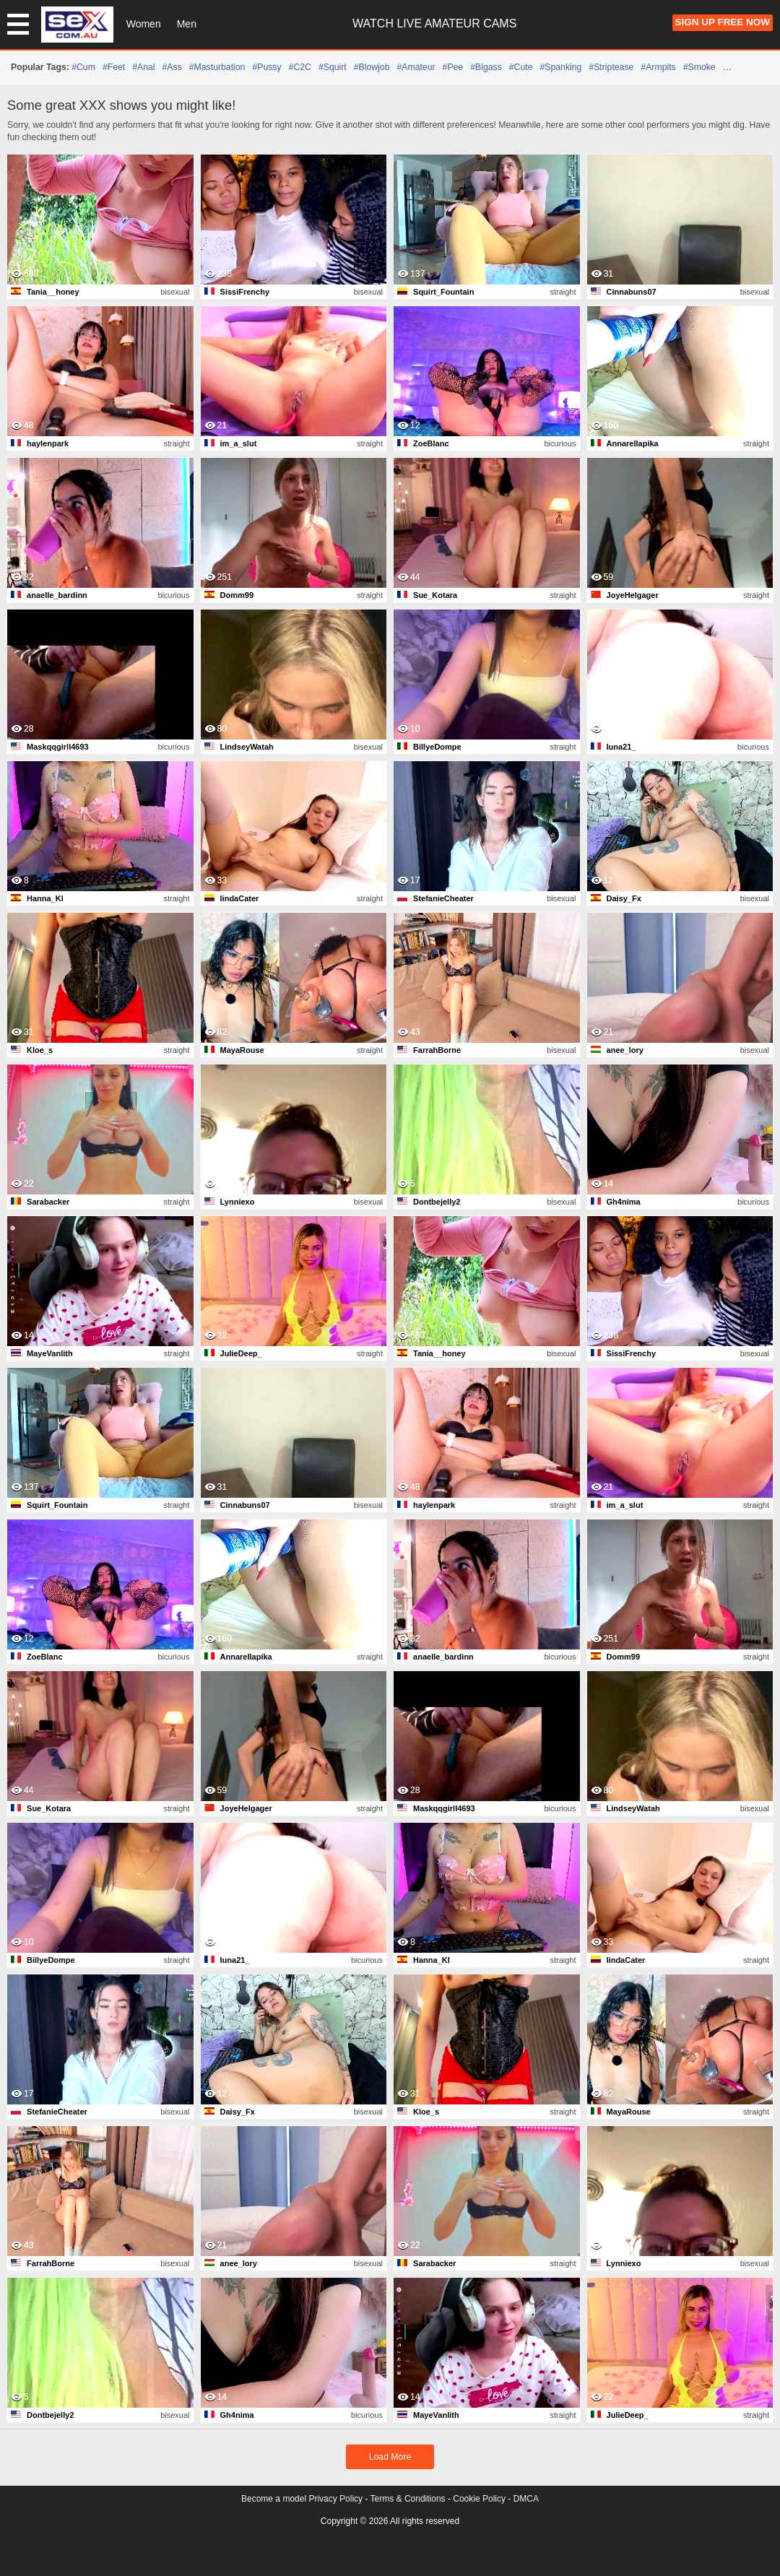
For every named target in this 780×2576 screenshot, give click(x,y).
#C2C (300, 67)
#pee (453, 67)
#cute (521, 67)
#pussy (266, 67)
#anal (143, 67)
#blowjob (372, 67)
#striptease (611, 67)
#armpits (658, 67)
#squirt (332, 67)
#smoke (699, 67)
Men (186, 24)
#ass (172, 67)
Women (143, 24)
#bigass (486, 67)
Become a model (273, 2499)
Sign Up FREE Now (722, 22)
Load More (390, 2457)
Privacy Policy (335, 2499)
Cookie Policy (479, 2499)
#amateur (415, 67)
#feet (114, 67)
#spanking (560, 67)
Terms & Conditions (408, 2499)
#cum (83, 67)
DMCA (526, 2499)
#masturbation (217, 67)
